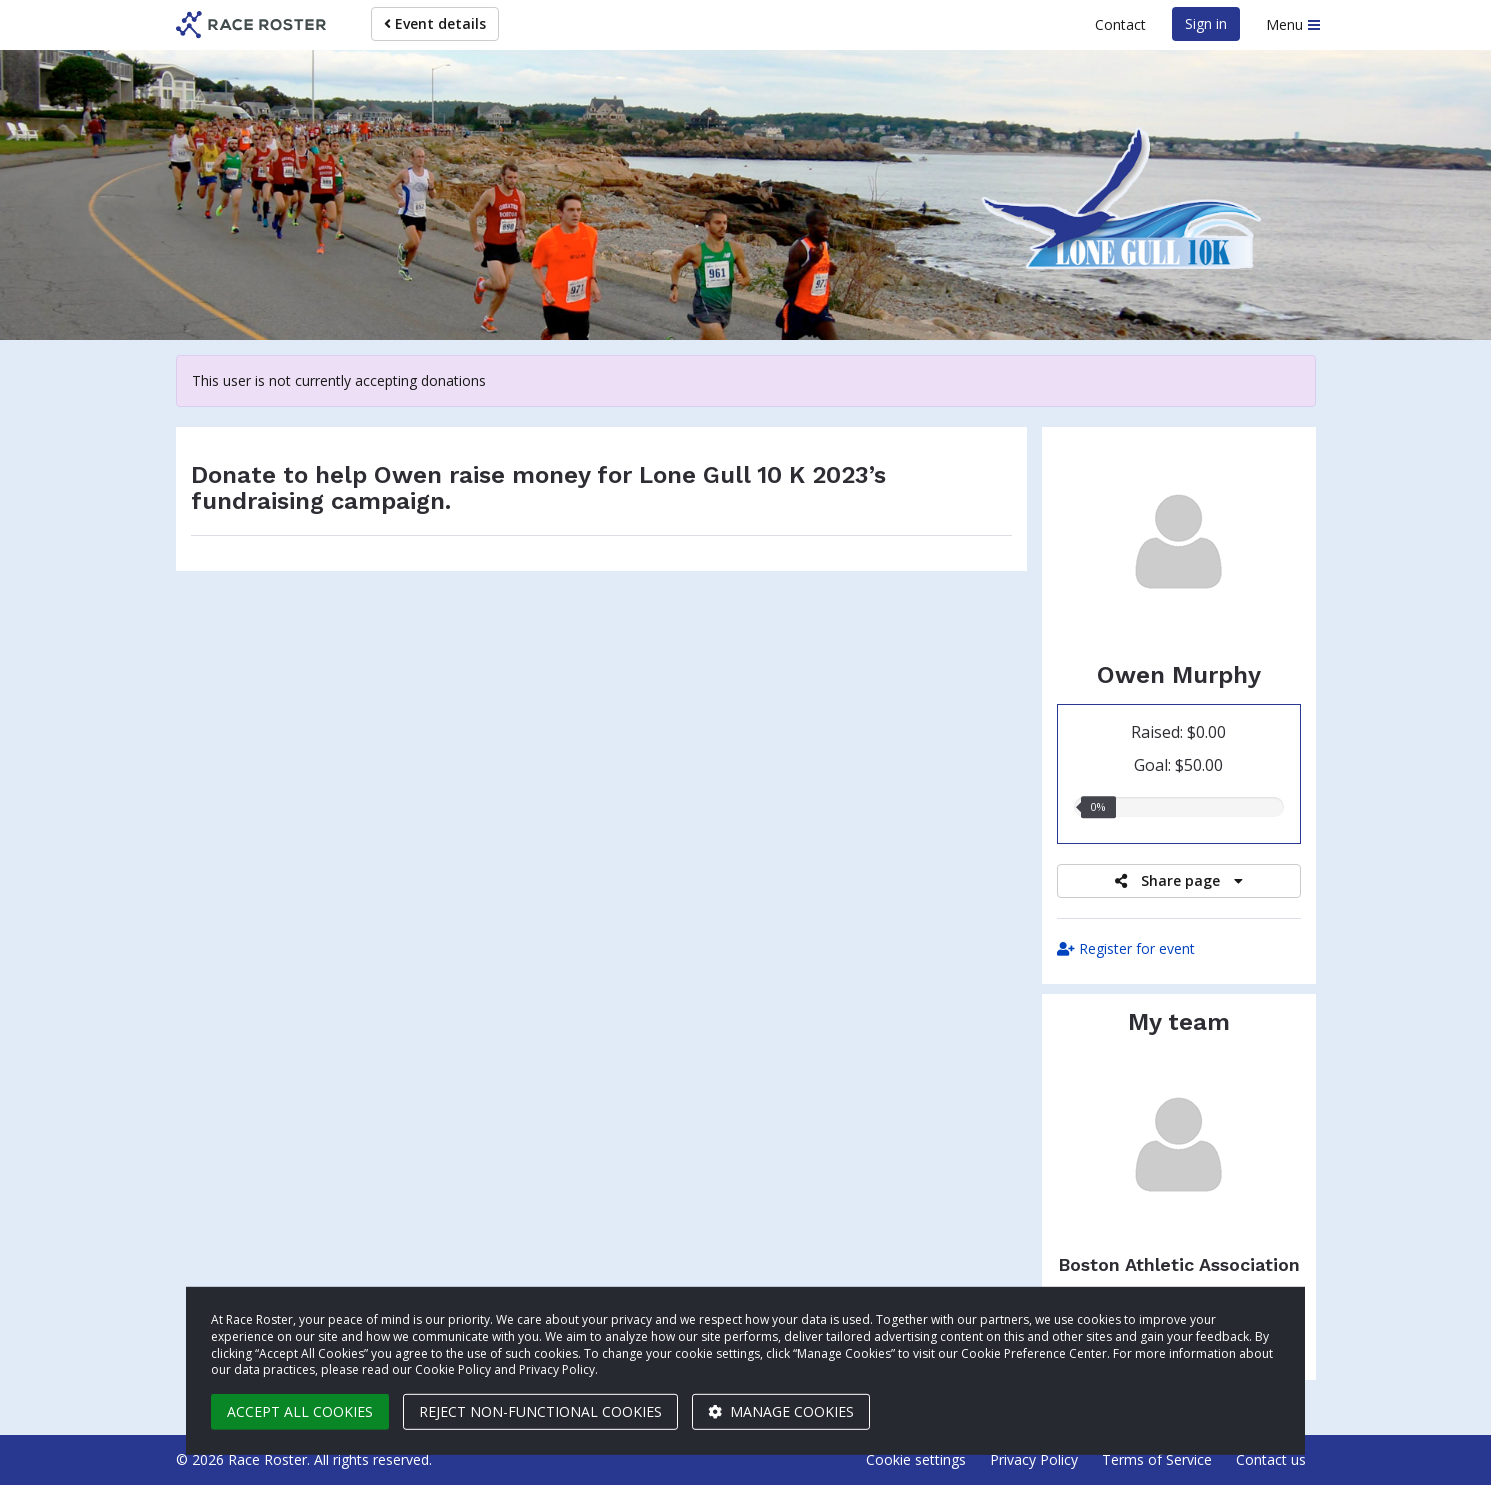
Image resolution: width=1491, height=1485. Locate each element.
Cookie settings (916, 1459)
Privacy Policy (1034, 1459)
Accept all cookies (300, 1411)
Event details (435, 23)
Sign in (1206, 23)
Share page (1179, 880)
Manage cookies (781, 1411)
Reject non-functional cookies (540, 1411)
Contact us (1271, 1459)
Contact (1120, 24)
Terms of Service (1157, 1459)
